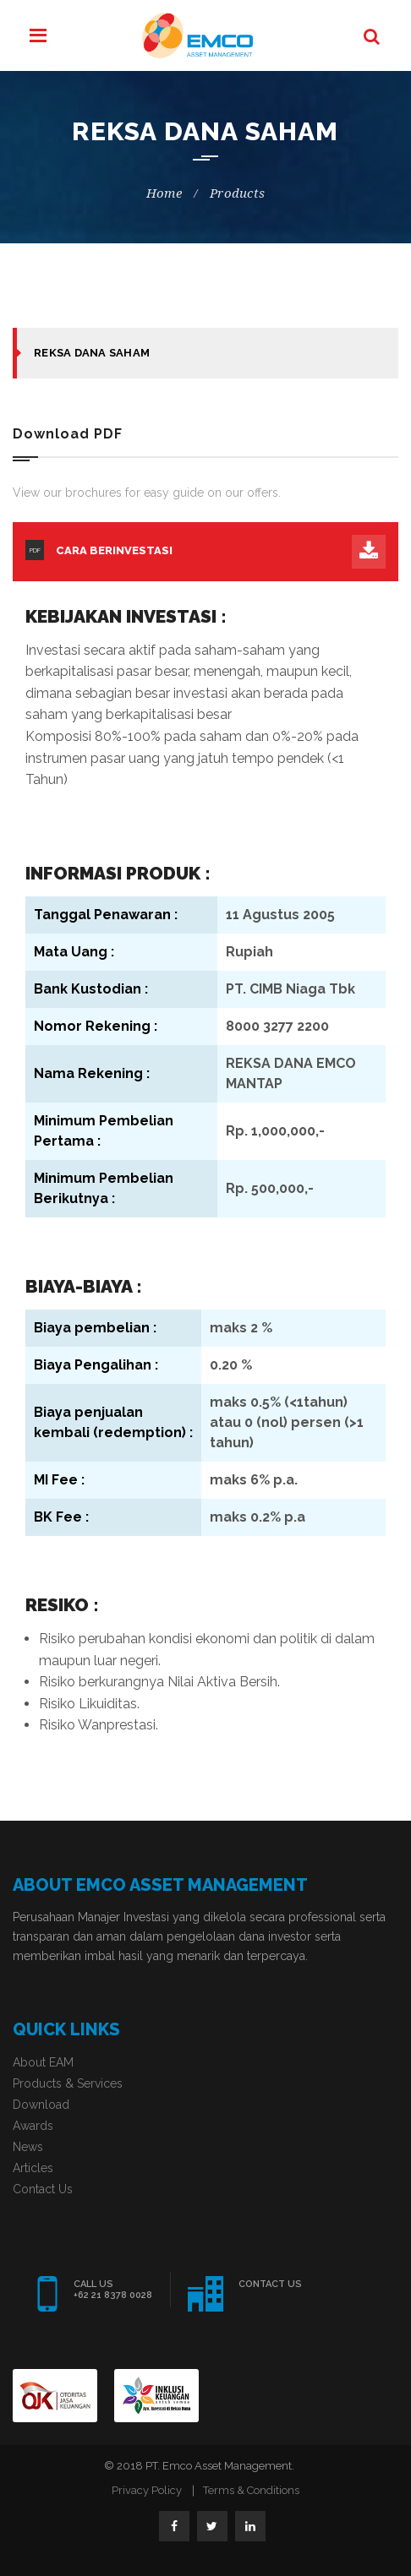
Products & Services (68, 2083)
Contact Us (43, 2189)
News (28, 2147)
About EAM (43, 2062)
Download (41, 2104)
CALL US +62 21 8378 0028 (113, 2290)
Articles (33, 2168)
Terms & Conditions (251, 2490)
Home (164, 193)
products (237, 193)
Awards (33, 2125)
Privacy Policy (147, 2490)
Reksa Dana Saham (92, 352)
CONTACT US (270, 2284)
